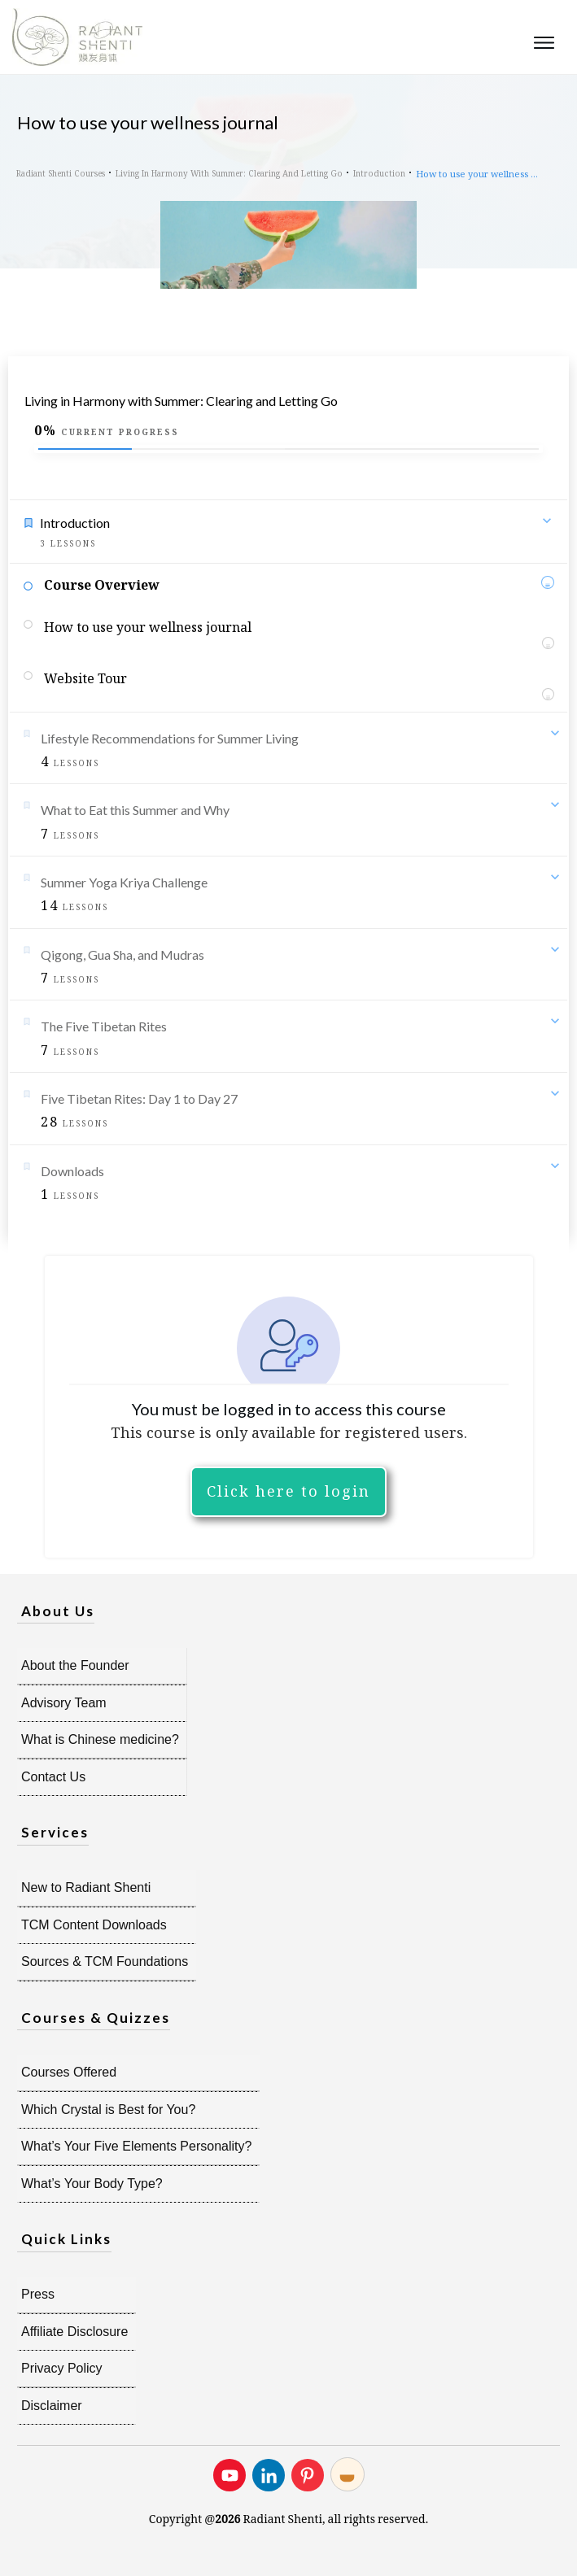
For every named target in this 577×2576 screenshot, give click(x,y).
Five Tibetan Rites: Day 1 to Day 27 (139, 1098)
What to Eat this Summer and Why (135, 809)
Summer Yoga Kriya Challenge (124, 882)
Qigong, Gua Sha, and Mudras (122, 954)
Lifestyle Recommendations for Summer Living (170, 738)
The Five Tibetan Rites (104, 1026)
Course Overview (102, 585)
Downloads (72, 1171)
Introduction (75, 522)
